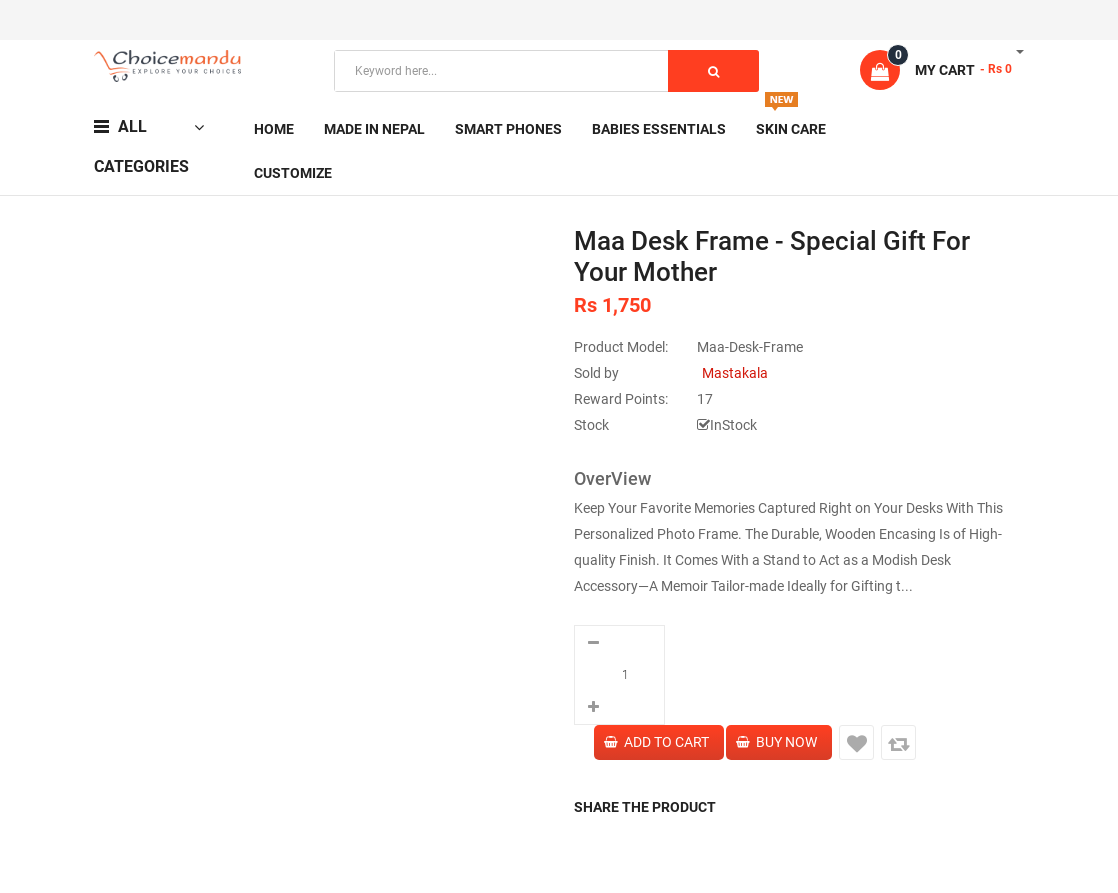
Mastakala (735, 373)
